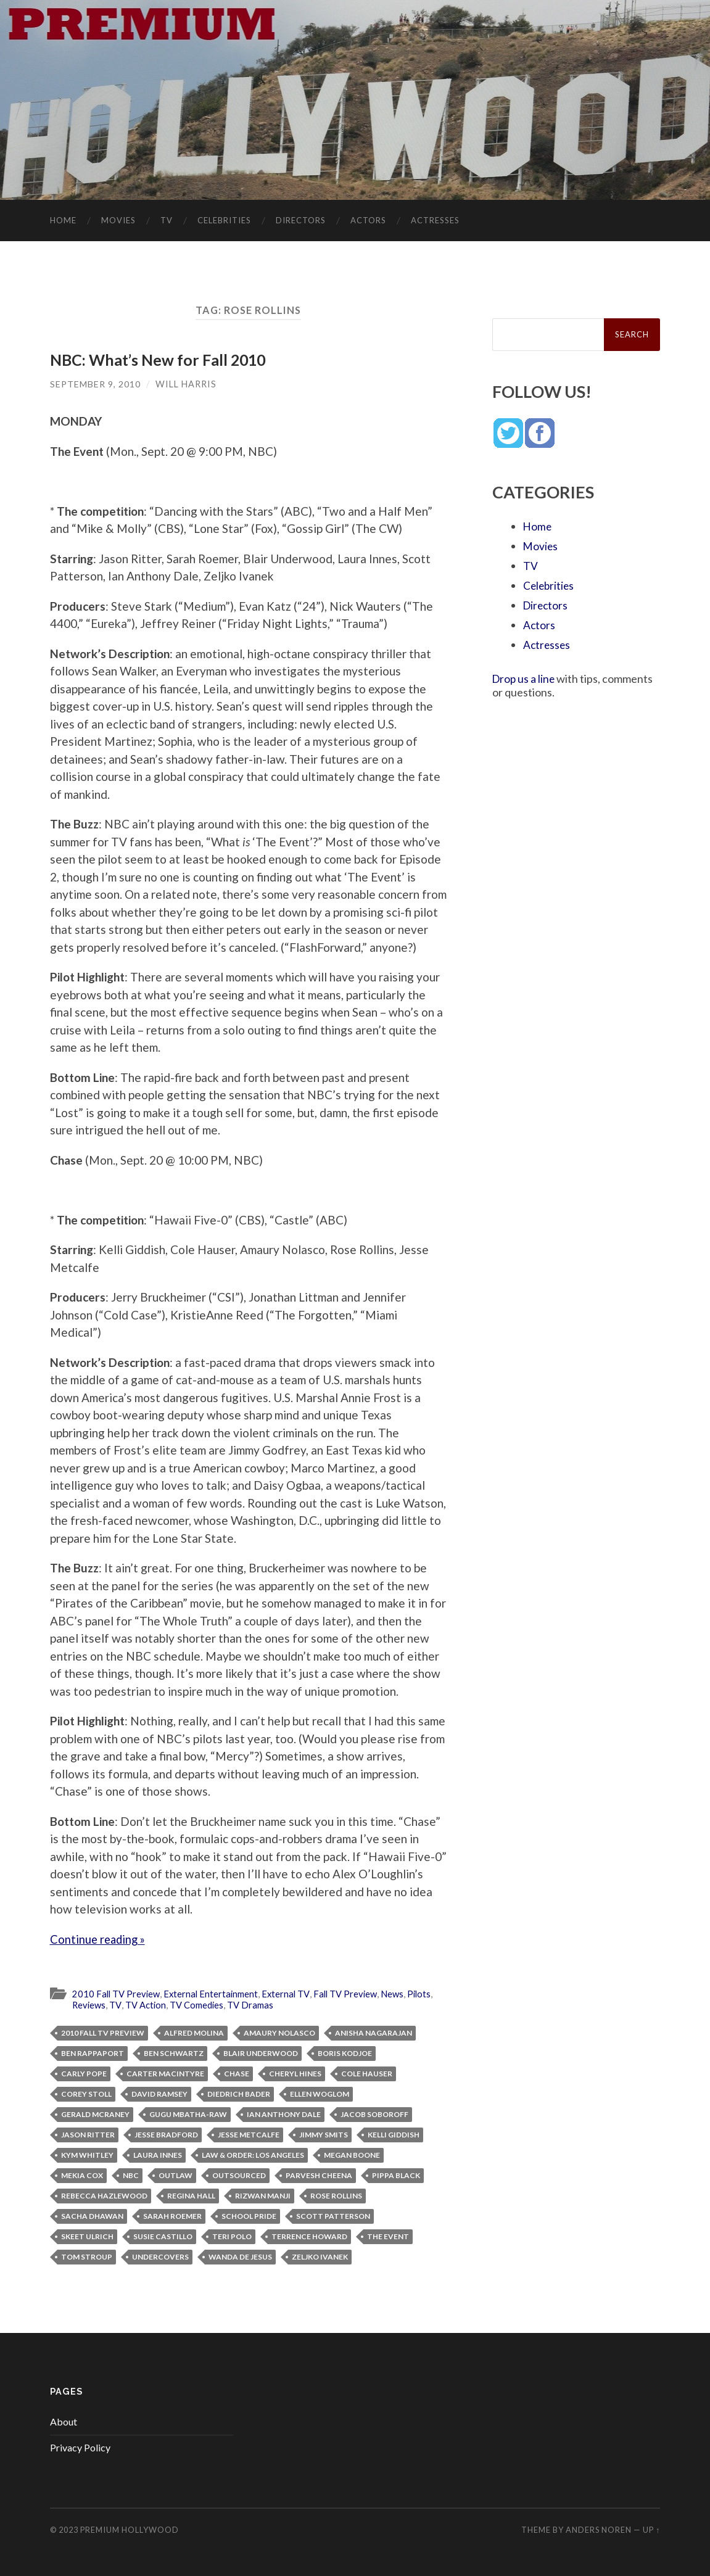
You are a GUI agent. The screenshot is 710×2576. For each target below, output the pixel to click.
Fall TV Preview (354, 1993)
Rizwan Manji (263, 2195)
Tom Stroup (86, 2256)
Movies (118, 220)
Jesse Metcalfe (248, 2134)
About (63, 2420)
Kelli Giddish (393, 2134)
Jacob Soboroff (374, 2113)
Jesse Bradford (166, 2134)
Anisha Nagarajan (373, 2032)
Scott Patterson (333, 2215)
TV (166, 220)
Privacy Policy (80, 2446)
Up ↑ (651, 2528)
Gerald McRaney (95, 2113)
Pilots (431, 1993)
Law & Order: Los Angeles (253, 2154)
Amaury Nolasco (279, 2032)
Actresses (435, 220)
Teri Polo (232, 2235)
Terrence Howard (309, 2235)
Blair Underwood (260, 2052)
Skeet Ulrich (87, 2235)
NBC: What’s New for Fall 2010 (159, 359)
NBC (131, 2174)
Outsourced (239, 2174)
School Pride (248, 2215)
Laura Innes (157, 2154)
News (403, 1993)
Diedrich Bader (238, 2093)
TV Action (148, 2004)
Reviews (89, 2004)
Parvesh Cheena (319, 2174)
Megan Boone (352, 2154)
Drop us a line (524, 678)
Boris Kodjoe (345, 2052)
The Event (388, 2235)
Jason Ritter (88, 2134)
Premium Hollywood (129, 2528)
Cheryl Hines (295, 2073)
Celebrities (224, 220)
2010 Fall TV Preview (117, 1993)
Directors (301, 220)
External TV (292, 1993)
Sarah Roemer (172, 2215)
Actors (368, 220)
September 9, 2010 (95, 383)
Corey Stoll (86, 2093)
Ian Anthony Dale (284, 2113)
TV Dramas (257, 2004)
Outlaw (175, 2174)
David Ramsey (159, 2093)
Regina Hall (191, 2195)
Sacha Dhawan (92, 2215)
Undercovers (160, 2256)
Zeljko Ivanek (320, 2256)
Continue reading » (99, 1938)
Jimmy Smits (323, 2134)
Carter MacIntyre (165, 2073)
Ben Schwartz (174, 2052)
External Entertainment (215, 1993)
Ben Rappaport (92, 2052)
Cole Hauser (366, 2073)
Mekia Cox (82, 2174)
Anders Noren (599, 2528)
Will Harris (186, 383)
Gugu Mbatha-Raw (188, 2113)
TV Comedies (201, 2004)
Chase (236, 2073)
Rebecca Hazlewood (104, 2195)
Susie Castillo (162, 2235)
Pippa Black (396, 2174)
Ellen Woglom (319, 2093)
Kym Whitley (87, 2154)
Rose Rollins (336, 2195)
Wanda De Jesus (240, 2256)
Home (63, 220)
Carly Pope (84, 2073)
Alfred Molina (194, 2032)
